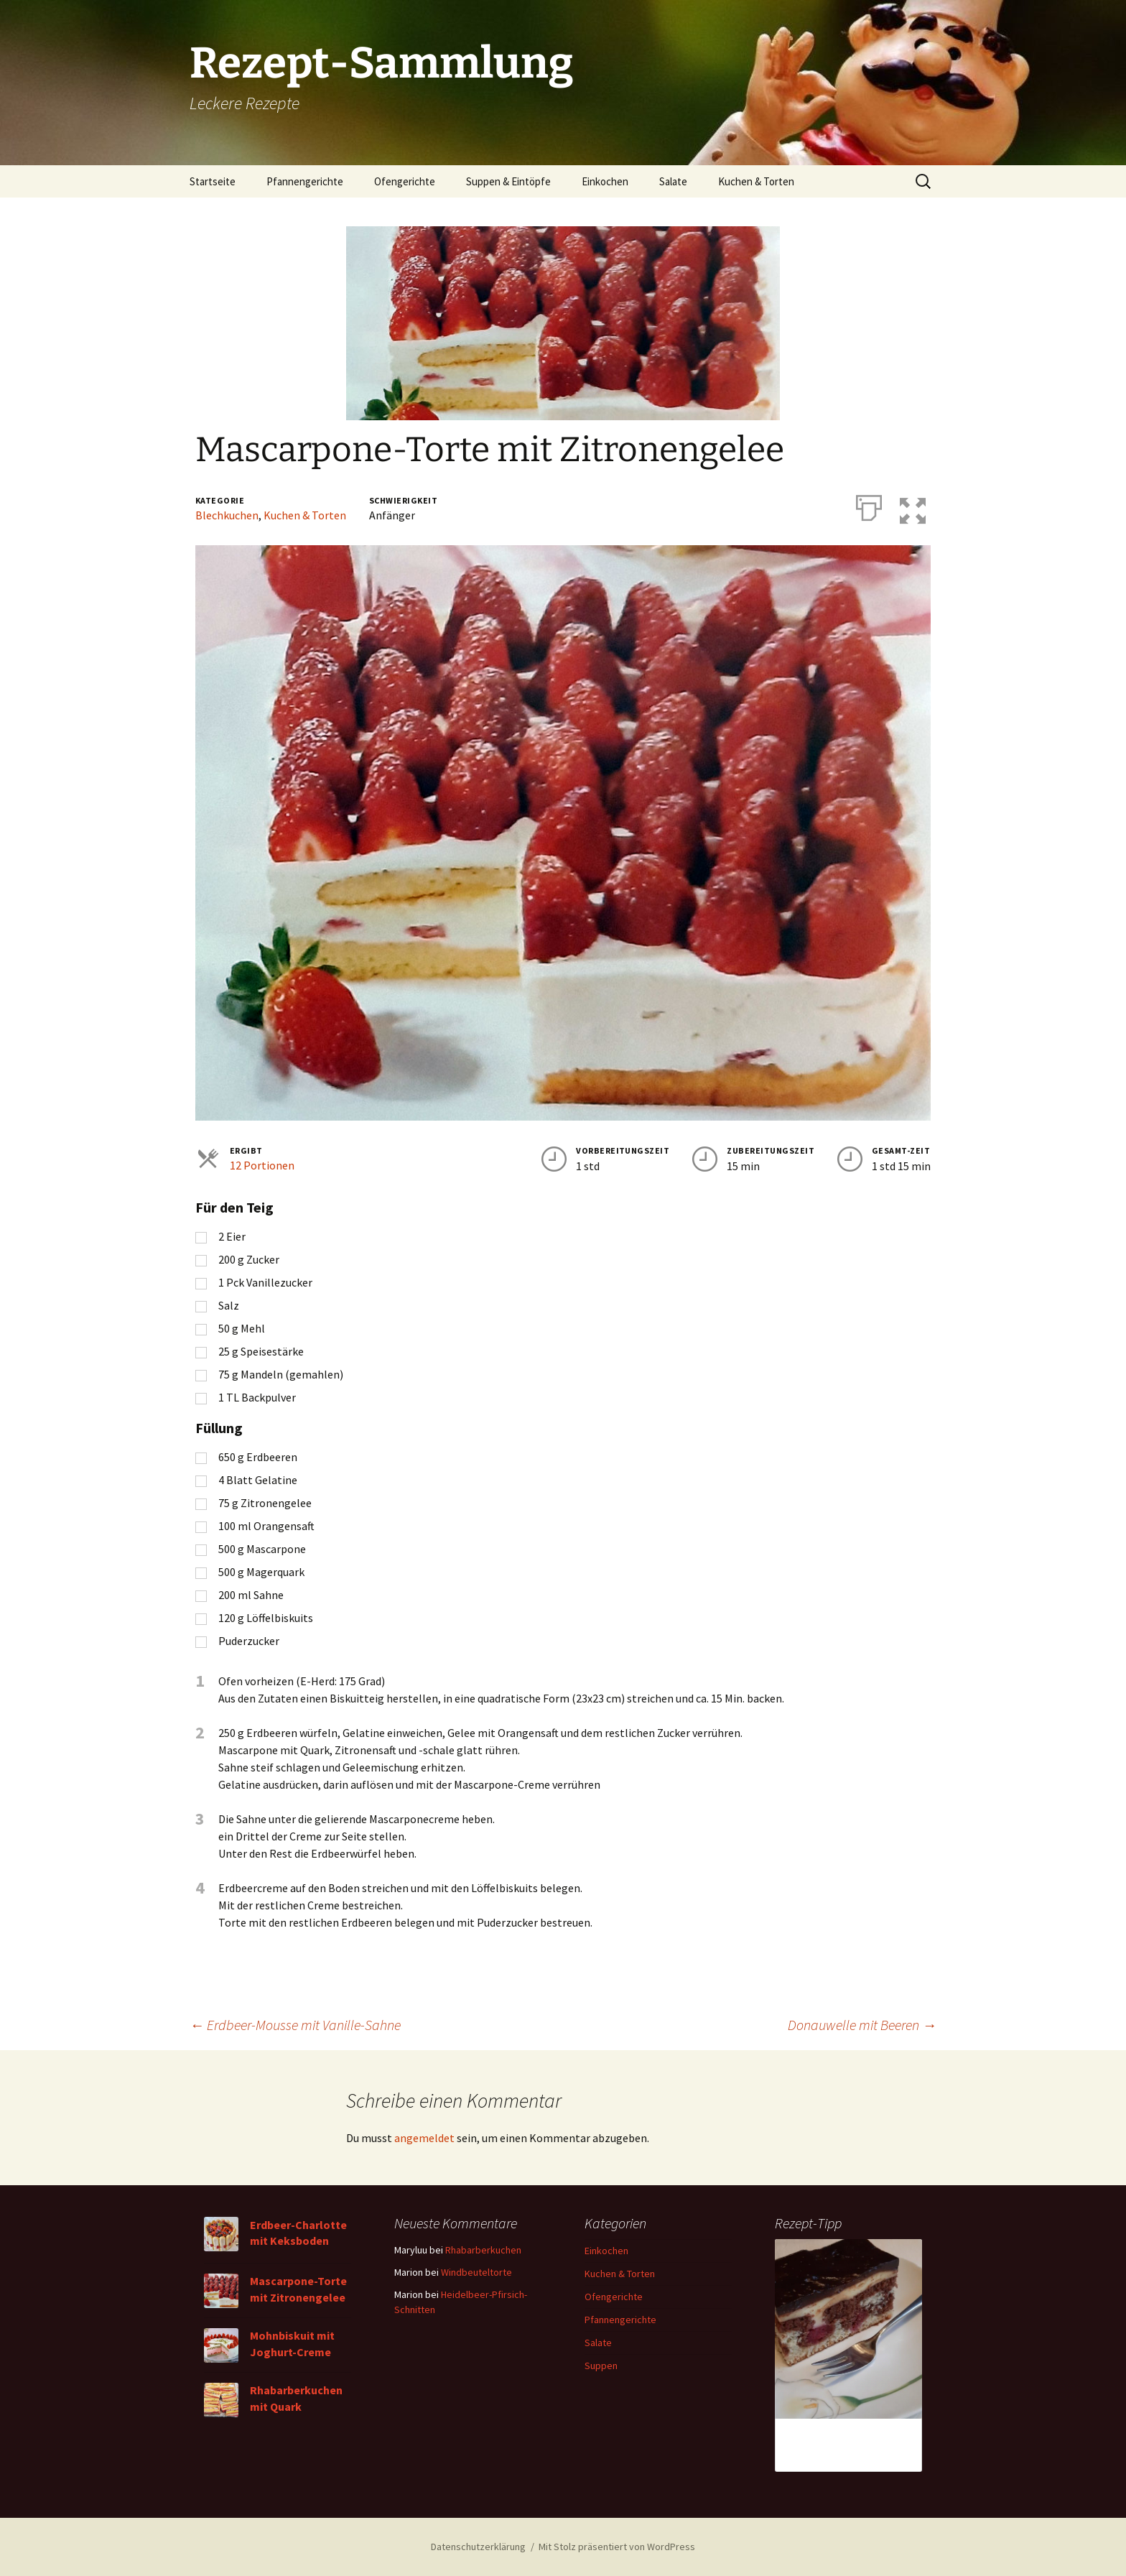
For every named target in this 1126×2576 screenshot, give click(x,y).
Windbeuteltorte (476, 2272)
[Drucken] (869, 505)
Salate (673, 181)
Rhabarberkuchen (483, 2249)
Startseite (213, 181)
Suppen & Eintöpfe (508, 181)
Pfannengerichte (304, 181)
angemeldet (424, 2138)
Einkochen (605, 181)
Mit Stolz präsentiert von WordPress (617, 2546)
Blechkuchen (227, 515)
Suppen (601, 2365)
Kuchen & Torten (756, 181)
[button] (918, 505)
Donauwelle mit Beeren (862, 2025)
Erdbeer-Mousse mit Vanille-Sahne (295, 2025)
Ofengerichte (404, 181)
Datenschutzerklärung (478, 2546)
